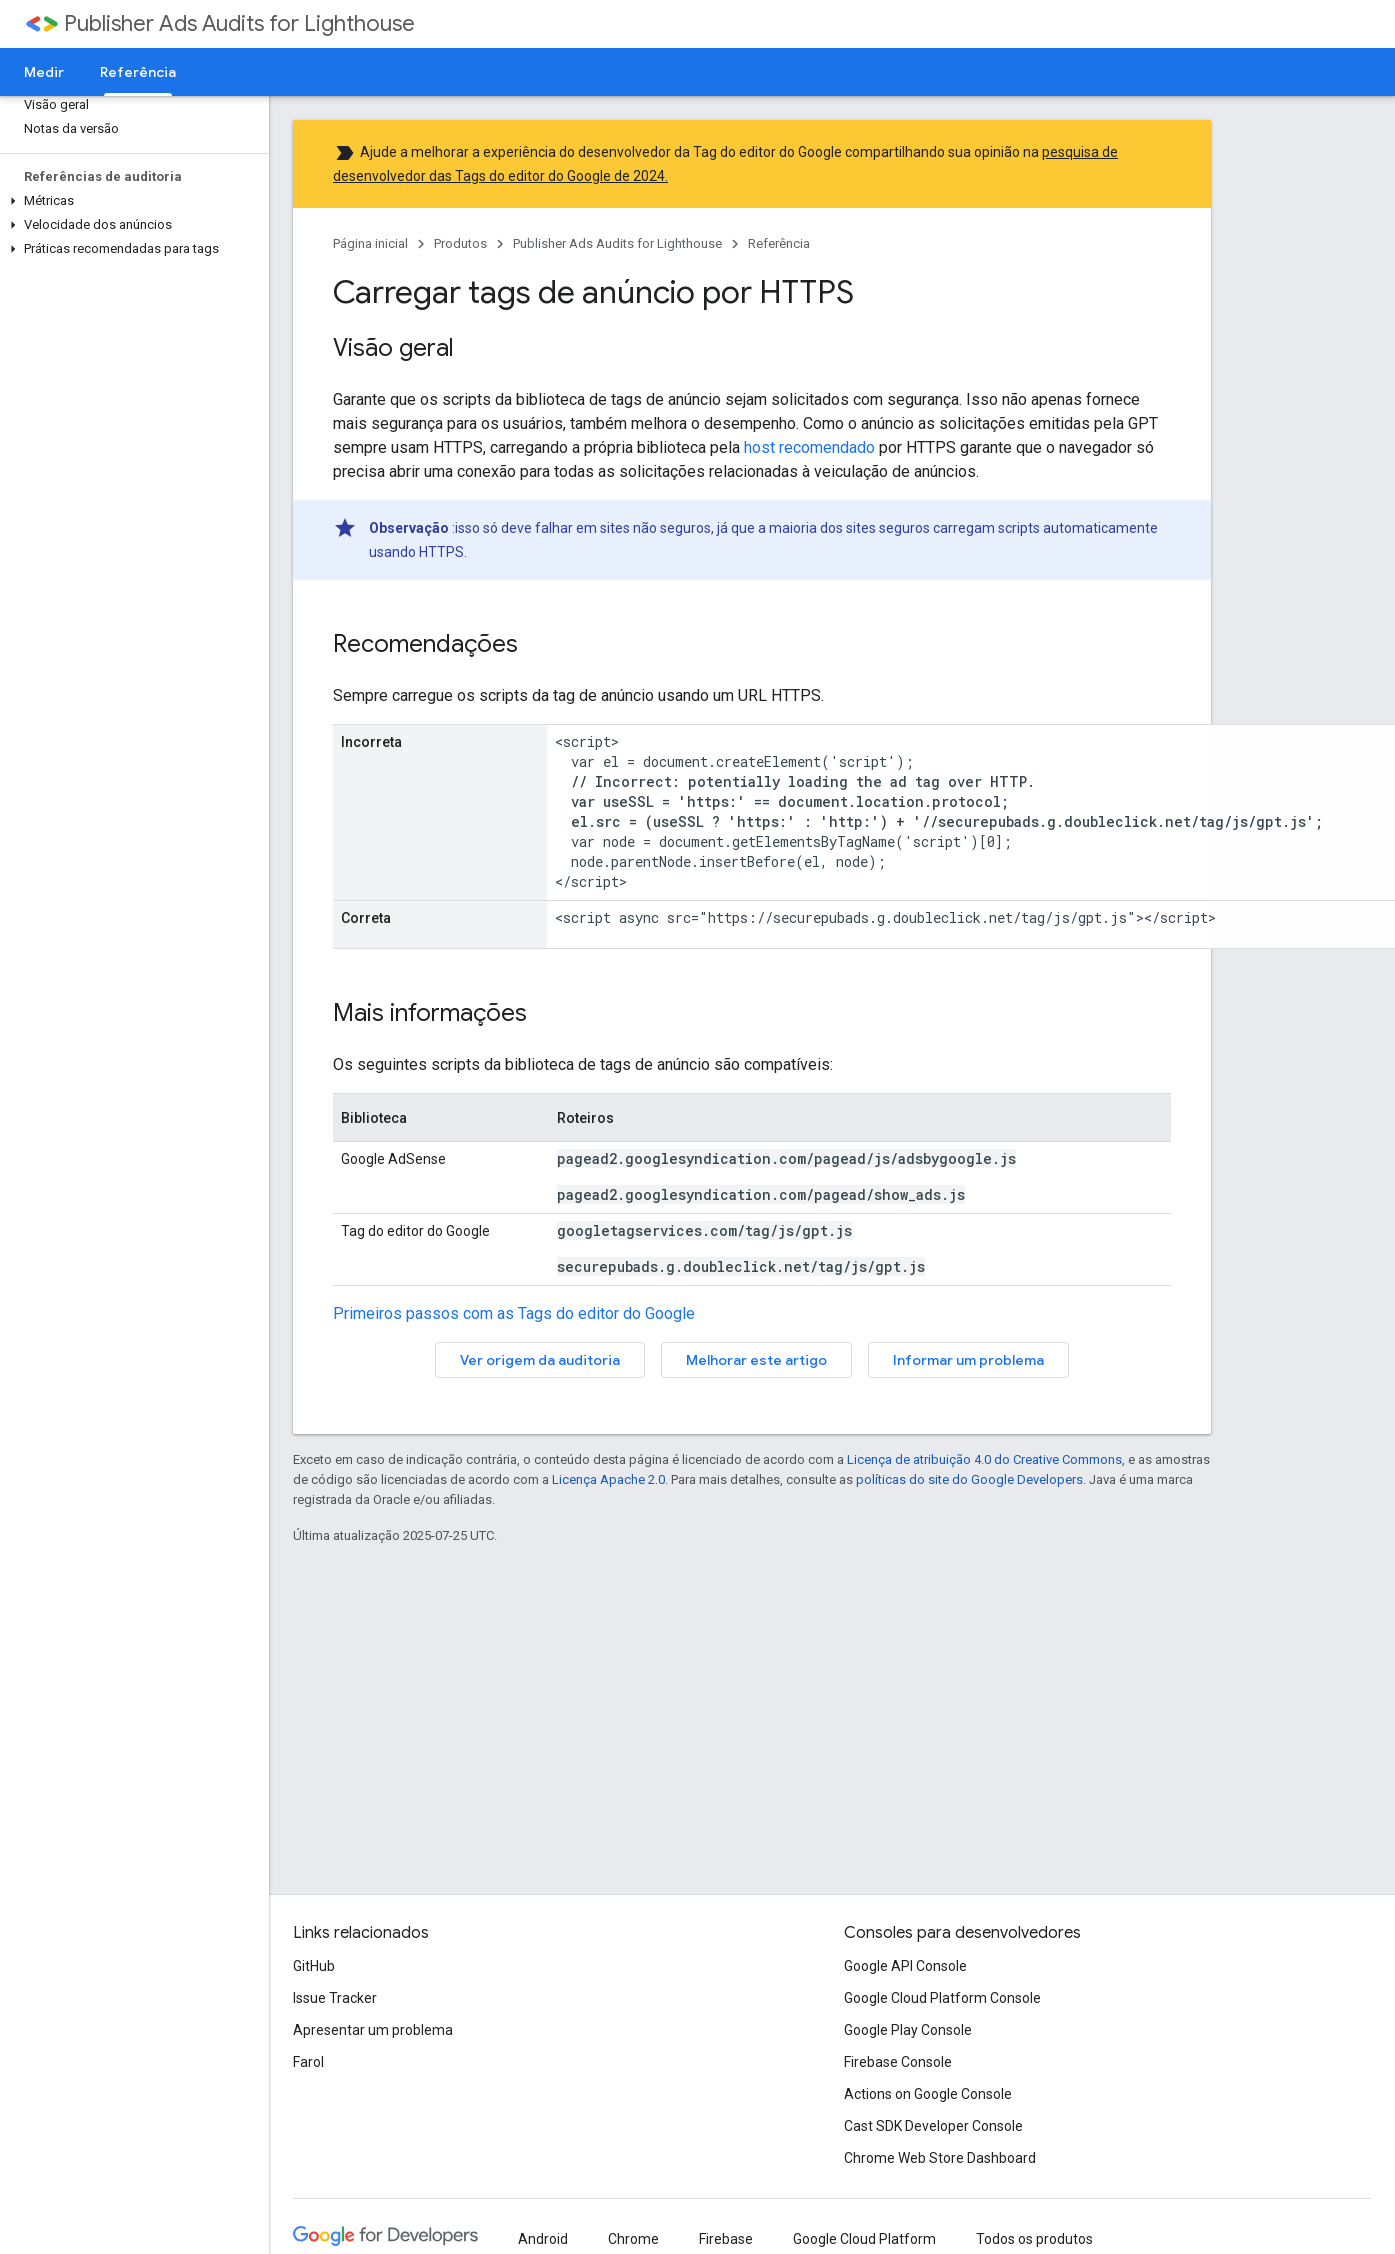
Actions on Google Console (928, 2094)
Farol (308, 2062)
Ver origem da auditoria (540, 1360)
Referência (779, 243)
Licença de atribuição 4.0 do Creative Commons (984, 1459)
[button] (130, 201)
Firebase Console (898, 2062)
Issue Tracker (335, 1998)
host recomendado (809, 447)
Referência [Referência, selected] (138, 72)
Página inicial (370, 243)
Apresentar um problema (373, 2030)
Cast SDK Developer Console (933, 2126)
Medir (44, 72)
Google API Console (905, 1966)
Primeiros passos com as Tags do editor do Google (514, 1313)
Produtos (460, 243)
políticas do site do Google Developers (969, 1479)
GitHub (314, 1966)
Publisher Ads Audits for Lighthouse (239, 23)
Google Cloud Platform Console (942, 1998)
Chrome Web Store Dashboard (940, 2158)
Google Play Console (908, 2030)
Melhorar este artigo (756, 1360)
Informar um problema (968, 1360)
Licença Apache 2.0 (608, 1479)
